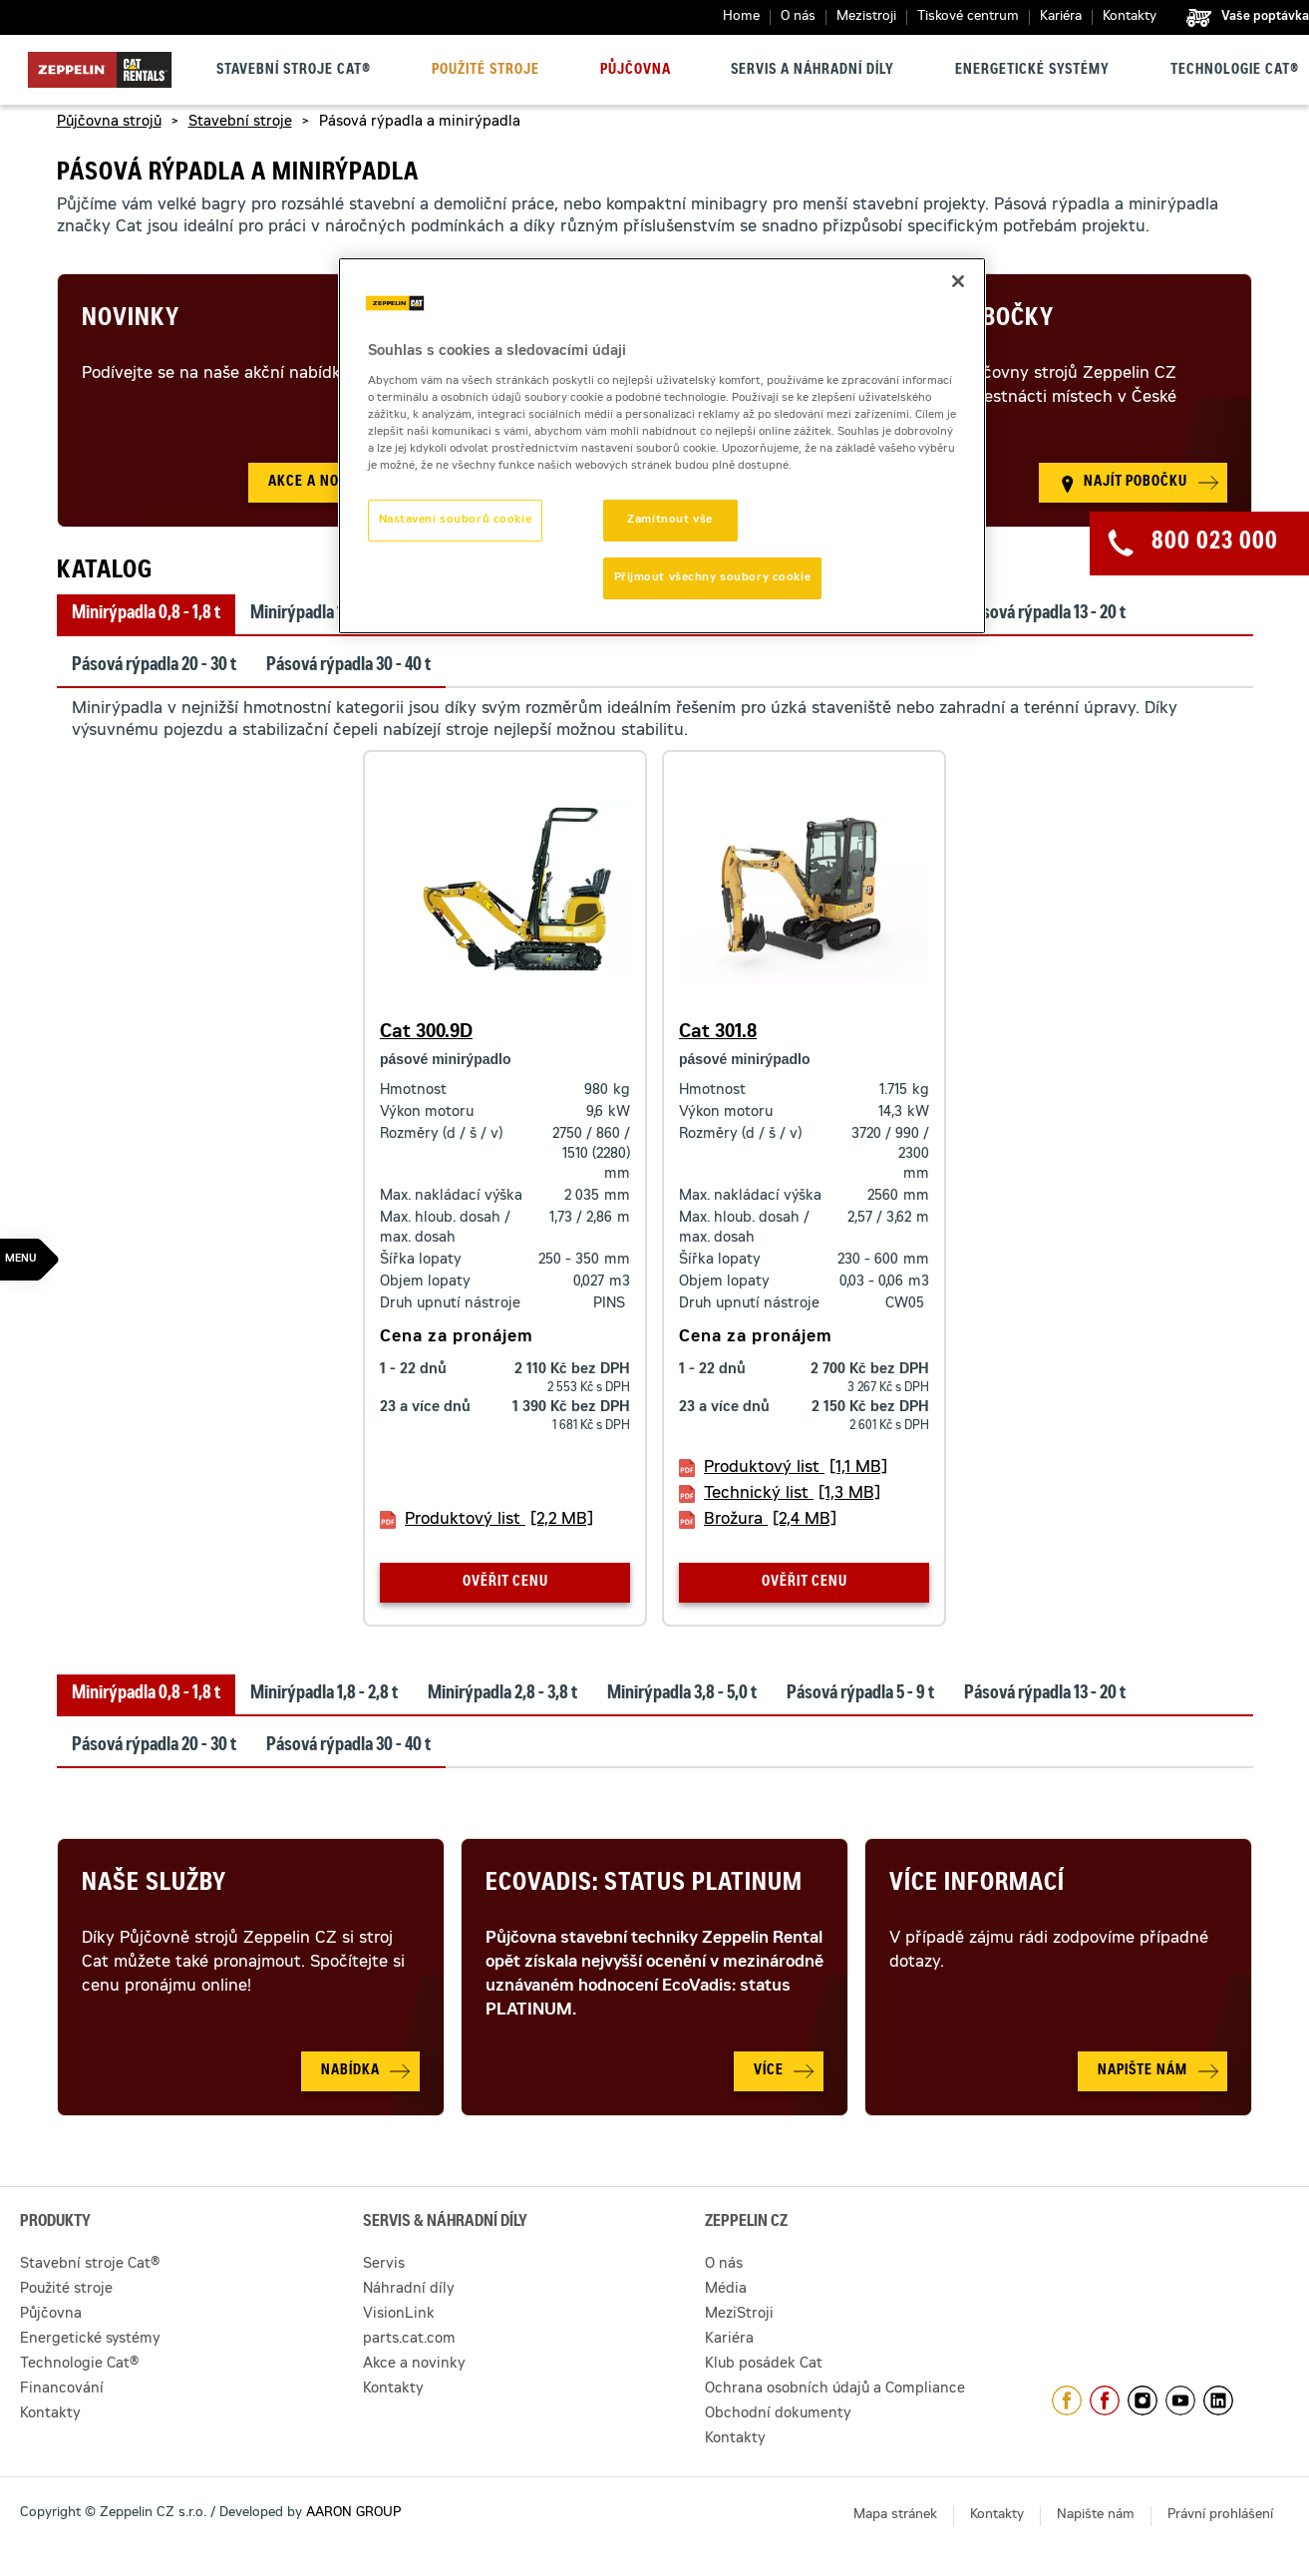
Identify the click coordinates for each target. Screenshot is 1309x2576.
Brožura (770, 1520)
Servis (384, 2265)
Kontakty (1129, 17)
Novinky (130, 320)
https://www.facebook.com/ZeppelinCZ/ (1067, 2400)
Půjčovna (635, 71)
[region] (662, 445)
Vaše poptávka (1265, 17)
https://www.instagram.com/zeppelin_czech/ (1142, 2400)
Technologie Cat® (1234, 71)
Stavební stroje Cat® (293, 71)
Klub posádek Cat (763, 2365)
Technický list (792, 1494)
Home (741, 17)
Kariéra (1061, 17)
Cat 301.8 (718, 1033)
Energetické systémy (1032, 71)
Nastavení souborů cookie (455, 520)
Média (726, 2290)
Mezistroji (866, 17)
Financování (62, 2389)
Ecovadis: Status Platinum (644, 1885)
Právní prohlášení (1220, 2515)
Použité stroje (485, 71)
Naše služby (154, 1885)
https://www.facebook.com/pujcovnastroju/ (1105, 2400)
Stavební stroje (240, 123)
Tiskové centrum (968, 17)
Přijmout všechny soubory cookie (713, 577)
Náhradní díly (409, 2290)
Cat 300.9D (426, 1033)
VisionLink (399, 2315)
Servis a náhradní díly (812, 71)
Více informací (977, 1885)
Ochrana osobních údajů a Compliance (835, 2389)
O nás (798, 17)
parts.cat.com (409, 2340)
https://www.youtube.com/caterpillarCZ (1180, 2400)
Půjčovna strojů (109, 123)
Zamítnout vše (669, 520)
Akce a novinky (414, 2365)
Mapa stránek (895, 2515)
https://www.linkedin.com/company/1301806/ (1218, 2400)
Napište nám (1096, 2515)
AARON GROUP (353, 2513)
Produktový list (499, 1520)
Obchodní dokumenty (778, 2414)
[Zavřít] (958, 281)
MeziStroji (739, 2315)
